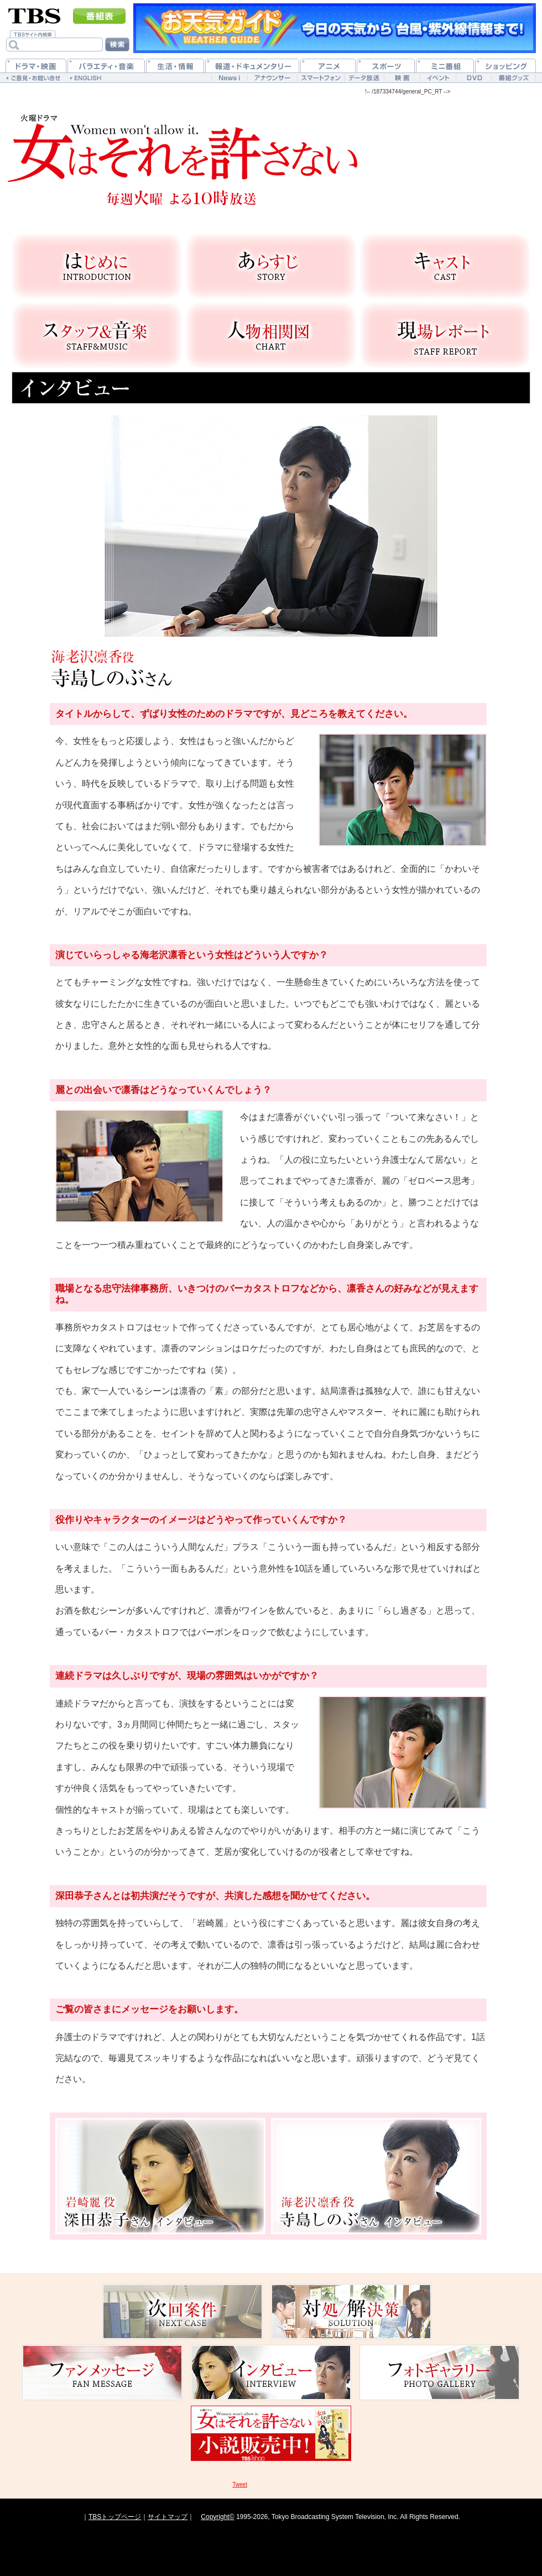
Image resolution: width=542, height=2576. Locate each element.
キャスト (445, 266)
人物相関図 (271, 335)
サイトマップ (167, 2517)
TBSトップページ (114, 2517)
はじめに (97, 266)
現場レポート (445, 335)
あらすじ (271, 266)
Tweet (239, 2484)
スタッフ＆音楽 (97, 335)
